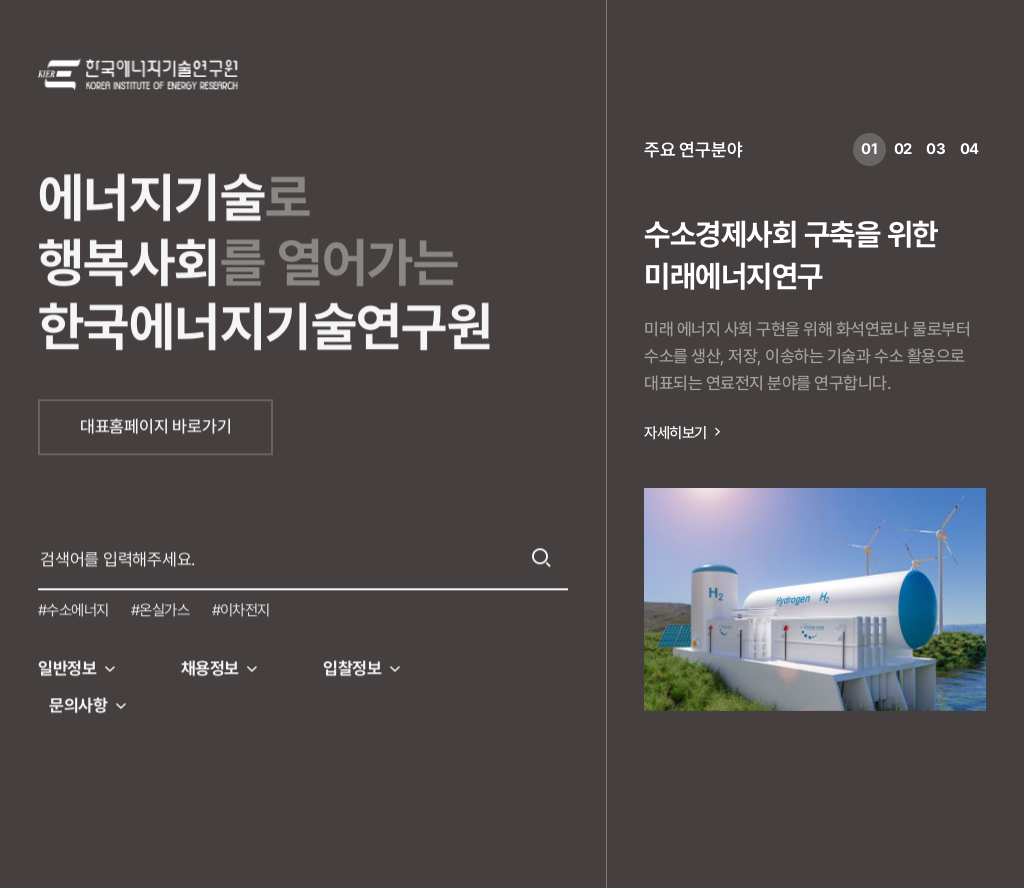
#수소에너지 (73, 607)
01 (869, 149)
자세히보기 (675, 433)
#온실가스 (160, 607)
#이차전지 (241, 607)
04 (970, 149)
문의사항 (78, 702)
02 (903, 149)
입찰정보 (352, 665)
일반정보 (67, 665)
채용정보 (210, 665)
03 (936, 149)
